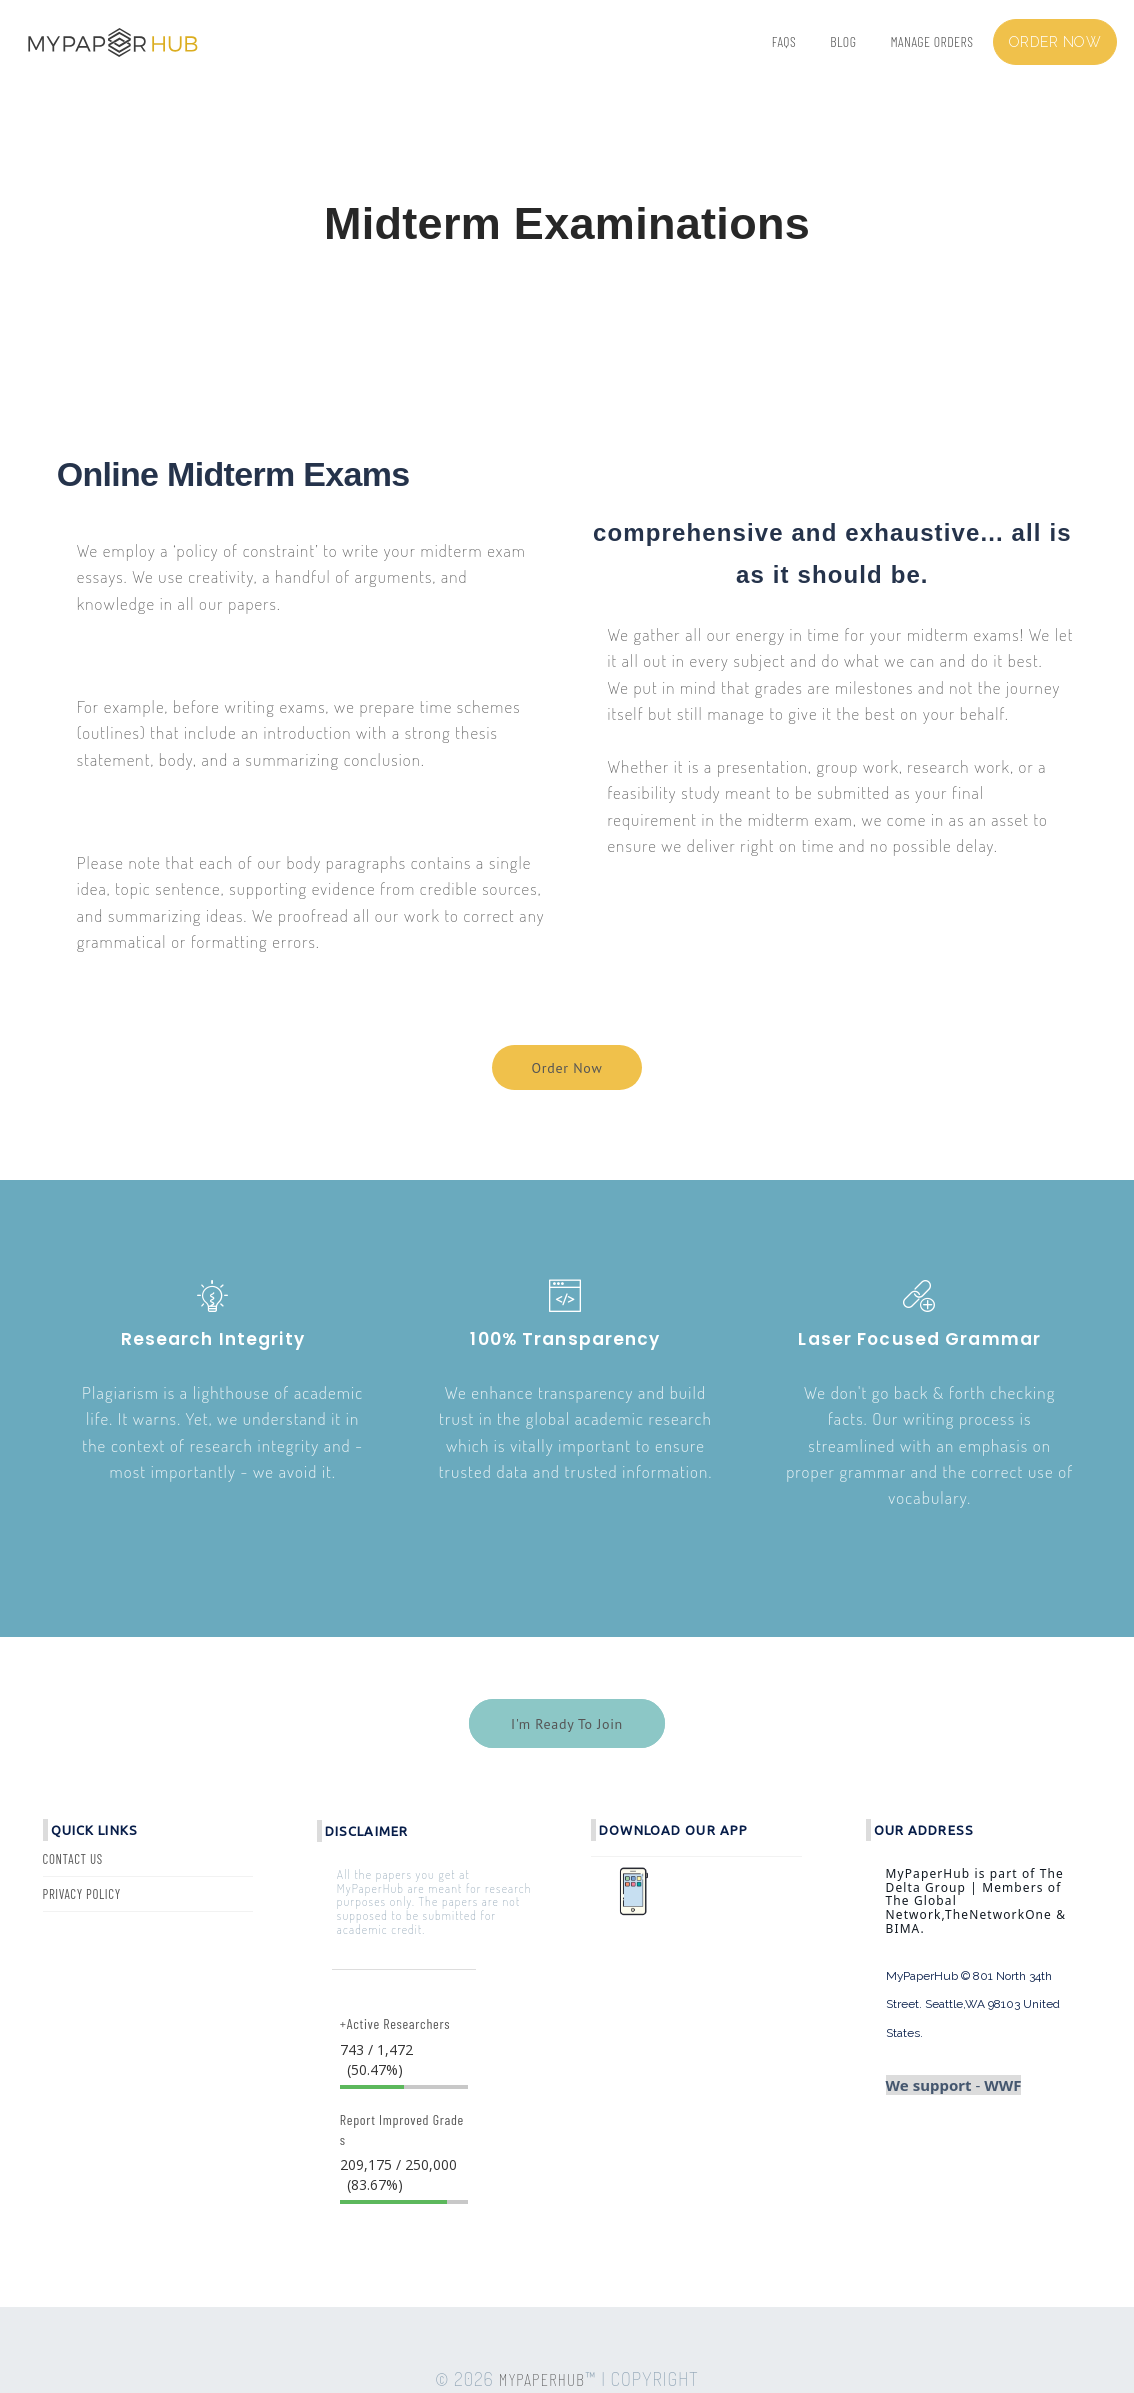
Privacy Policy (82, 1894)
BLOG (843, 41)
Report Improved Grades (402, 2129)
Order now (1055, 42)
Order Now (567, 1068)
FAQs (784, 41)
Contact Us (73, 1859)
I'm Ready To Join (567, 1724)
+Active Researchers (395, 2023)
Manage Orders (931, 41)
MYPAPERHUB (542, 2379)
